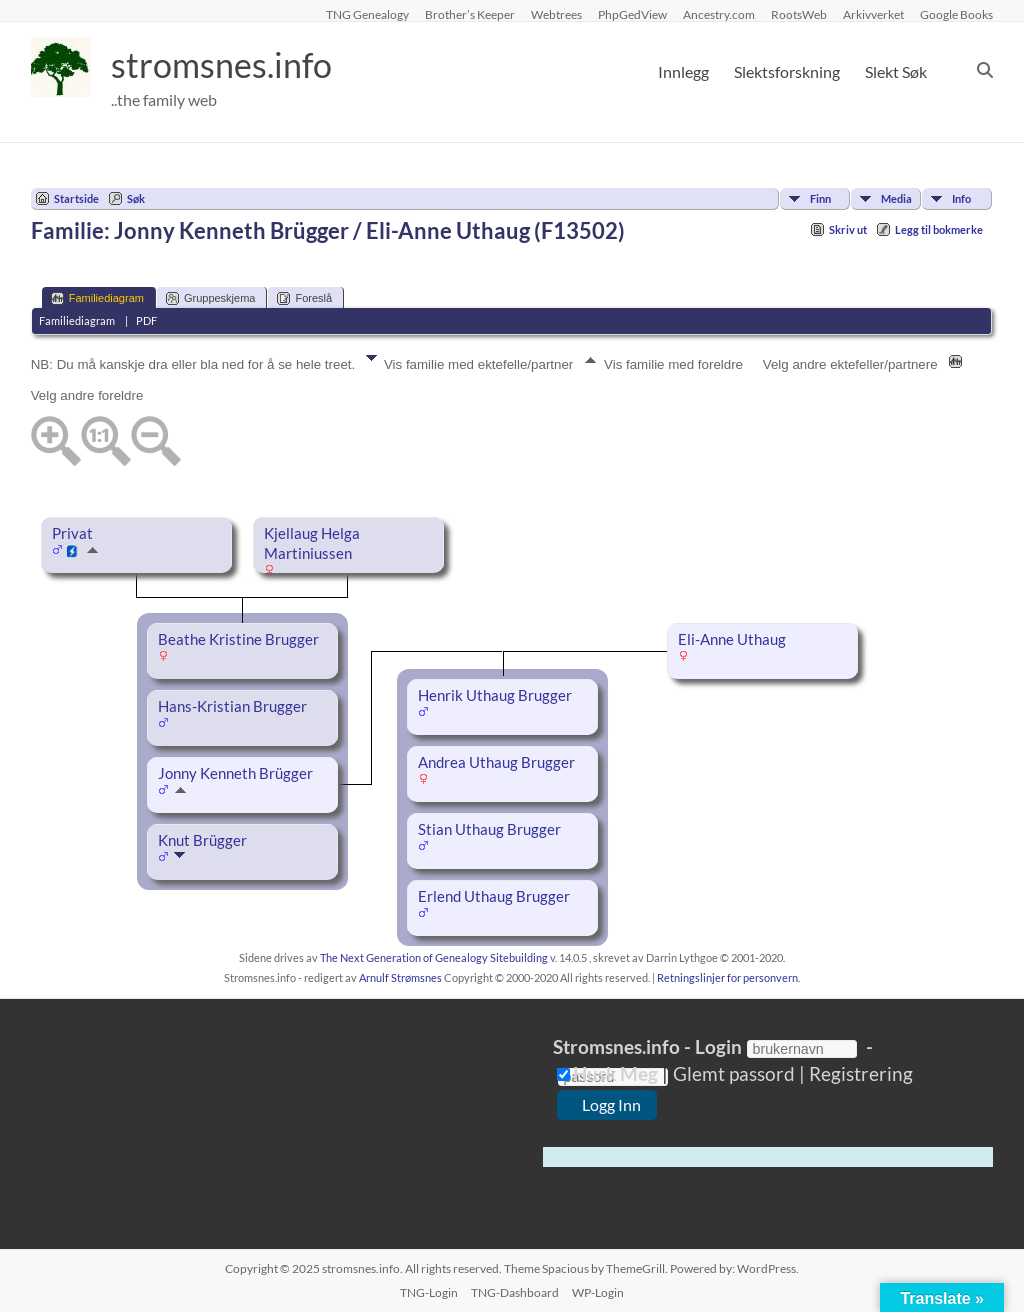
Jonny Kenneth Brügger (235, 773)
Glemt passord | (739, 1073)
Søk (136, 198)
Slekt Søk (896, 71)
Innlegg (683, 71)
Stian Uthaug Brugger (489, 829)
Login (718, 1046)
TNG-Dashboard (515, 1292)
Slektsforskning (787, 71)
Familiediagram (97, 298)
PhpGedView (632, 14)
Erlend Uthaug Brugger (494, 896)
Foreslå (304, 298)
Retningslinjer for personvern (727, 977)
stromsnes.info (228, 65)
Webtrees (556, 14)
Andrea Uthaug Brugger (496, 762)
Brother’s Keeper (470, 14)
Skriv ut (848, 229)
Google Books (956, 14)
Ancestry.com (719, 14)
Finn (820, 198)
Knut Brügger (202, 840)
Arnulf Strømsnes (400, 977)
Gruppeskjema (211, 298)
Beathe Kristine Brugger (238, 639)
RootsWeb (799, 14)
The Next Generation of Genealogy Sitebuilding (434, 957)
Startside (76, 198)
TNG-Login (429, 1292)
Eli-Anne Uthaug (732, 639)
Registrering (859, 1073)
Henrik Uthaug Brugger (495, 695)
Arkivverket (873, 14)
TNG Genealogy (367, 14)
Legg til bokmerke (939, 229)
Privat (72, 533)
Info (961, 198)
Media (896, 198)
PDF (146, 320)
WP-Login (598, 1292)
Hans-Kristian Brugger (232, 706)
